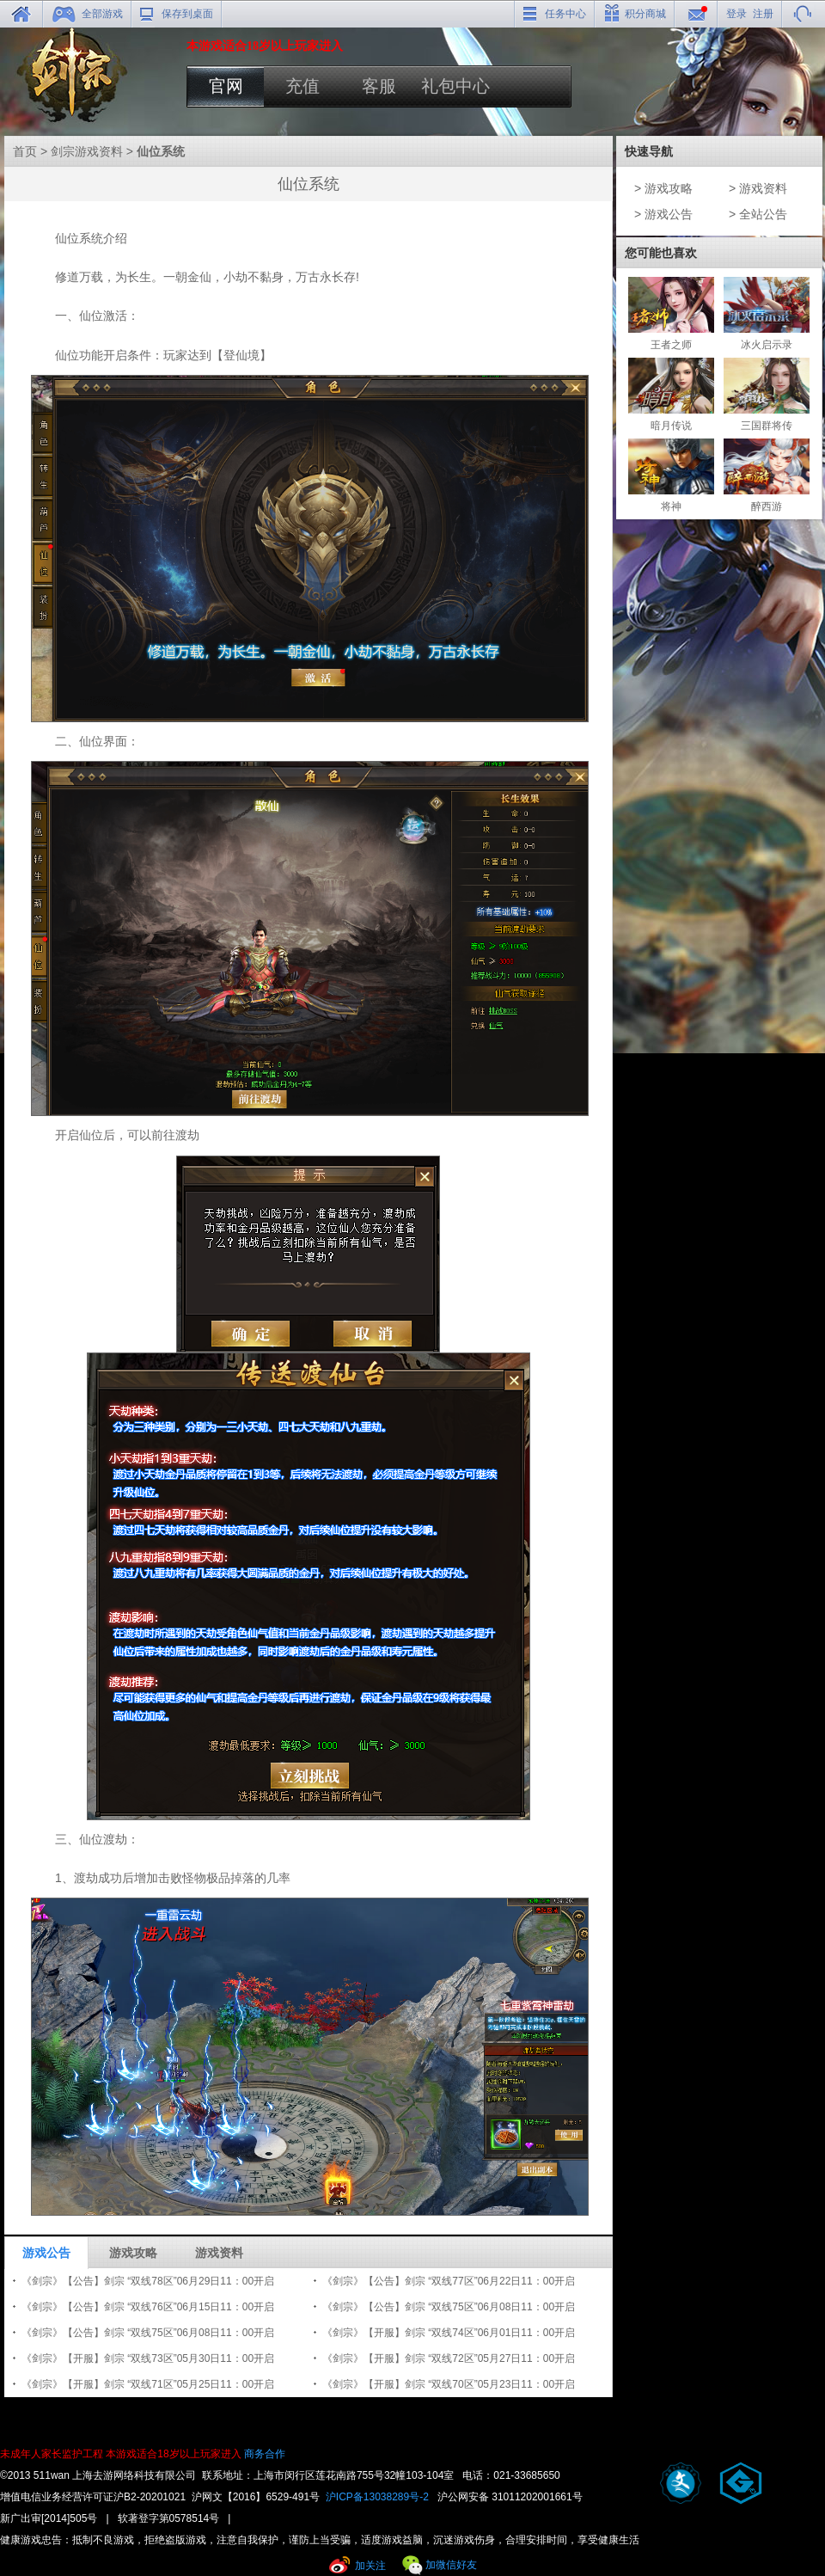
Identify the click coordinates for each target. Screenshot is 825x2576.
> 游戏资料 (758, 188)
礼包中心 (455, 86)
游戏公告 (46, 2253)
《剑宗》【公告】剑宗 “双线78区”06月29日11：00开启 (147, 2281)
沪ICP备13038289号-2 (377, 2497)
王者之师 (671, 314)
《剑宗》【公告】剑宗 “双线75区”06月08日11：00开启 (448, 2307)
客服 (379, 86)
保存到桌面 (187, 14)
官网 (226, 86)
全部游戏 (102, 14)
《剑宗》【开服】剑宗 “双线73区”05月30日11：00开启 (147, 2358)
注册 (763, 14)
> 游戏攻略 (663, 188)
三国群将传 (767, 395)
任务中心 (565, 14)
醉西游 (767, 475)
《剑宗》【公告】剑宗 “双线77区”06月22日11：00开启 (448, 2281)
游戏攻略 (133, 2253)
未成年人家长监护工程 (51, 2454)
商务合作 (264, 2454)
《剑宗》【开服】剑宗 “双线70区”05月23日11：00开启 (448, 2384)
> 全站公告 (758, 214)
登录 (736, 14)
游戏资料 (219, 2253)
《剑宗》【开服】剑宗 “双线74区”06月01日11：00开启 (448, 2333)
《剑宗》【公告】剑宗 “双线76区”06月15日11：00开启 (147, 2307)
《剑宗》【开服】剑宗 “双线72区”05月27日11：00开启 (448, 2358)
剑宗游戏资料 (87, 151)
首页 (25, 151)
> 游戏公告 (663, 214)
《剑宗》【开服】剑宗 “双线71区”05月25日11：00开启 (147, 2384)
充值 (302, 86)
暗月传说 (671, 395)
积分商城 (645, 14)
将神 (671, 475)
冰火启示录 (767, 314)
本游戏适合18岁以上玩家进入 (173, 2454)
